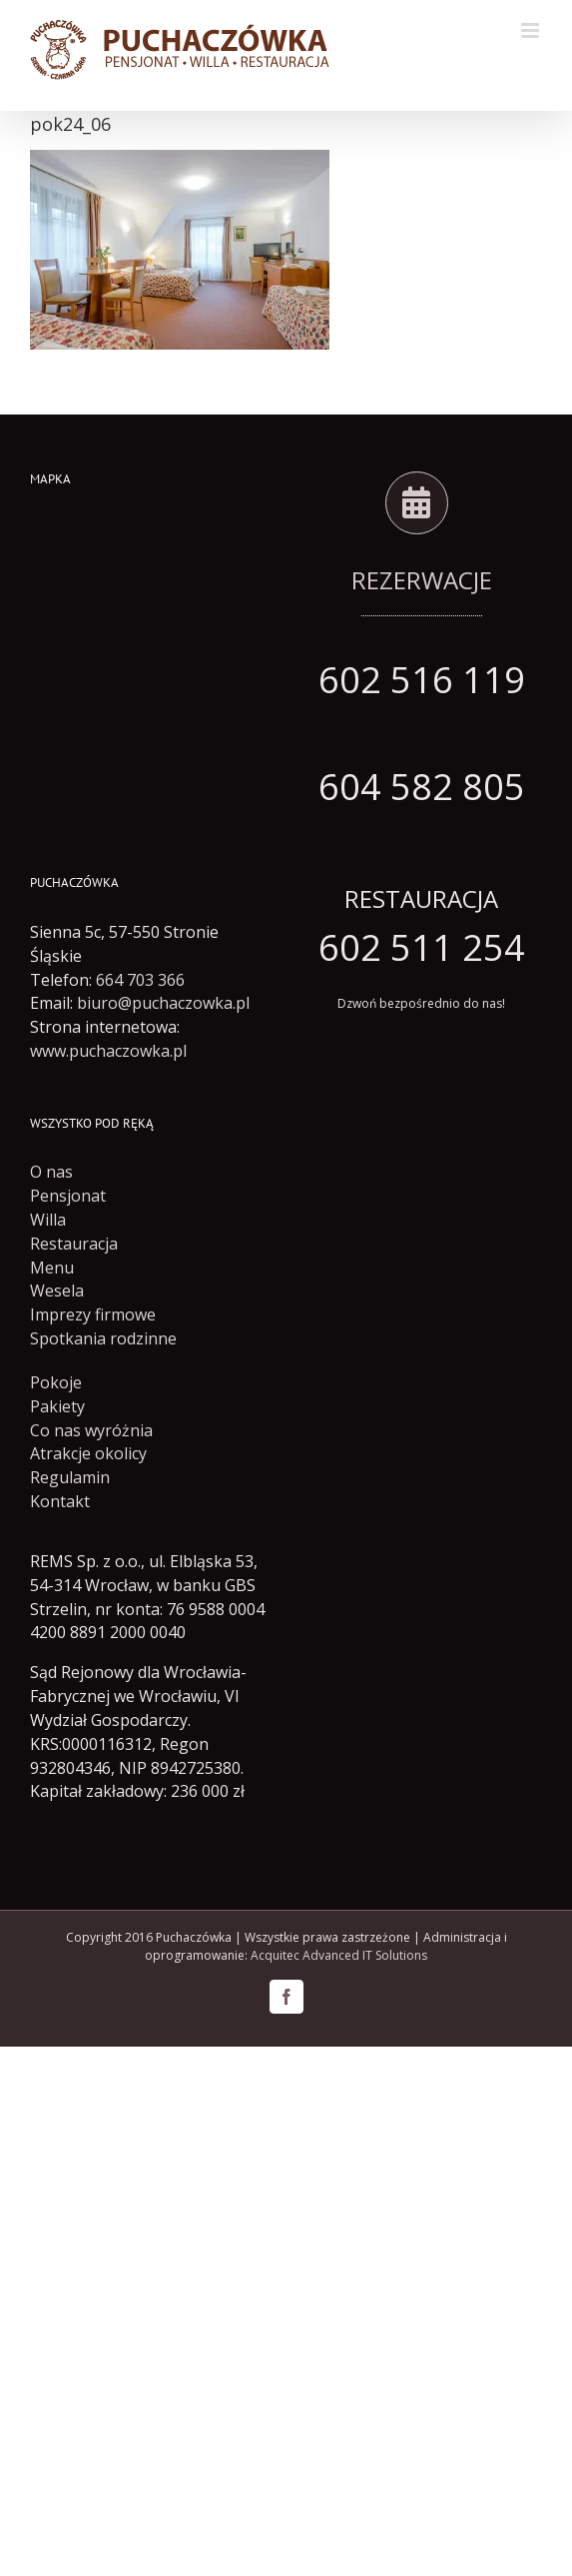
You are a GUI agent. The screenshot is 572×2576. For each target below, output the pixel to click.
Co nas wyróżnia (91, 1430)
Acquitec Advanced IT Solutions (339, 1955)
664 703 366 (140, 980)
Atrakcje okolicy (88, 1453)
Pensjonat (68, 1196)
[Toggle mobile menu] (531, 30)
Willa (48, 1220)
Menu (52, 1268)
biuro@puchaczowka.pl (163, 1003)
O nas (51, 1172)
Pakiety (57, 1406)
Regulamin (70, 1477)
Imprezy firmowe (93, 1314)
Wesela (57, 1290)
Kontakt (60, 1501)
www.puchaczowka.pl (108, 1051)
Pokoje (56, 1382)
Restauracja (74, 1244)
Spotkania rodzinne (103, 1338)
